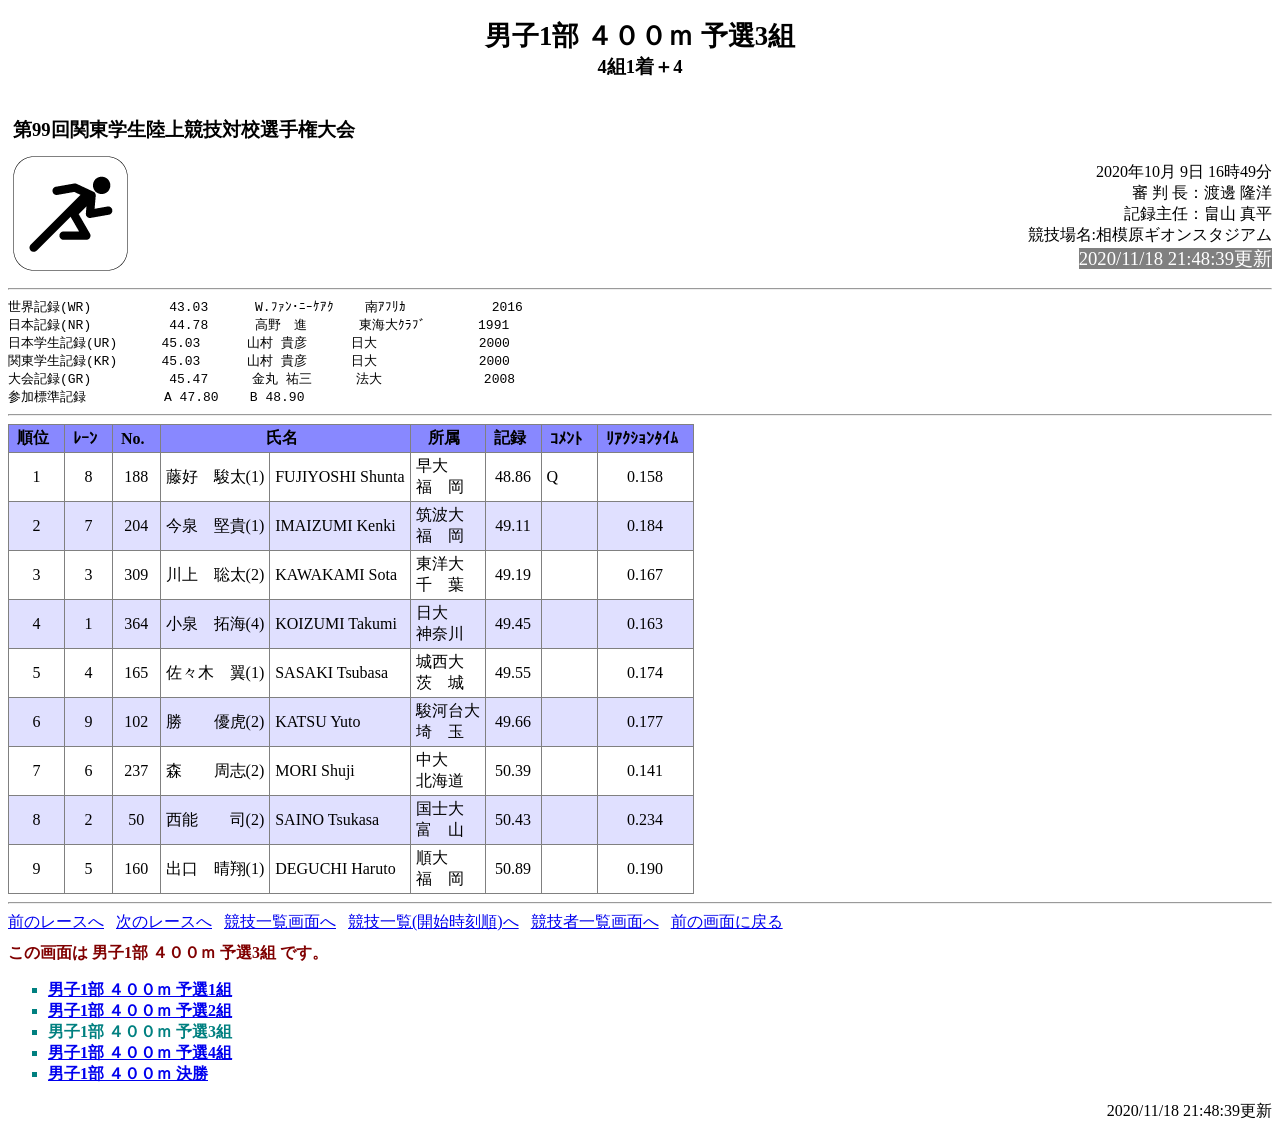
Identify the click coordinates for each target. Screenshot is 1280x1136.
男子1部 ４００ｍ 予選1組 (140, 995)
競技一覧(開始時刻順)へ (433, 927)
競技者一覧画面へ (595, 927)
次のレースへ (164, 927)
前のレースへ (56, 927)
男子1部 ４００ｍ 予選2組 (140, 1016)
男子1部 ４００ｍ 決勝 (128, 1079)
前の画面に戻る (727, 927)
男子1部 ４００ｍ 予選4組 (140, 1058)
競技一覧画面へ (280, 927)
